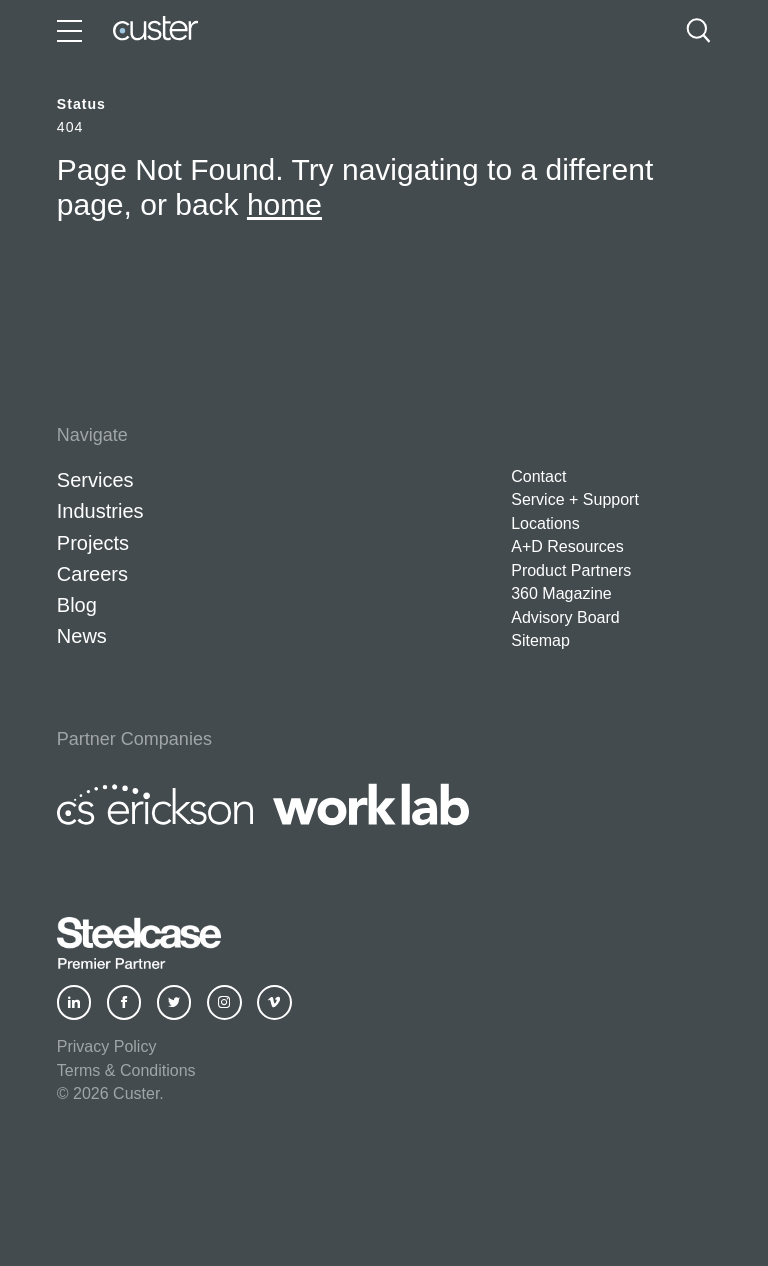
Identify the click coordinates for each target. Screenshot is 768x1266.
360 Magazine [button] (561, 593)
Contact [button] (538, 476)
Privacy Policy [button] (107, 1046)
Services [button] (95, 480)
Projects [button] (93, 543)
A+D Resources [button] (567, 546)
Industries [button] (100, 511)
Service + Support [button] (575, 499)
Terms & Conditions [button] (126, 1070)
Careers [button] (92, 574)
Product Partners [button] (571, 570)
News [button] (82, 636)
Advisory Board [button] (565, 617)
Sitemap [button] (540, 640)
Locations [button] (545, 523)
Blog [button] (77, 605)
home (284, 204)
